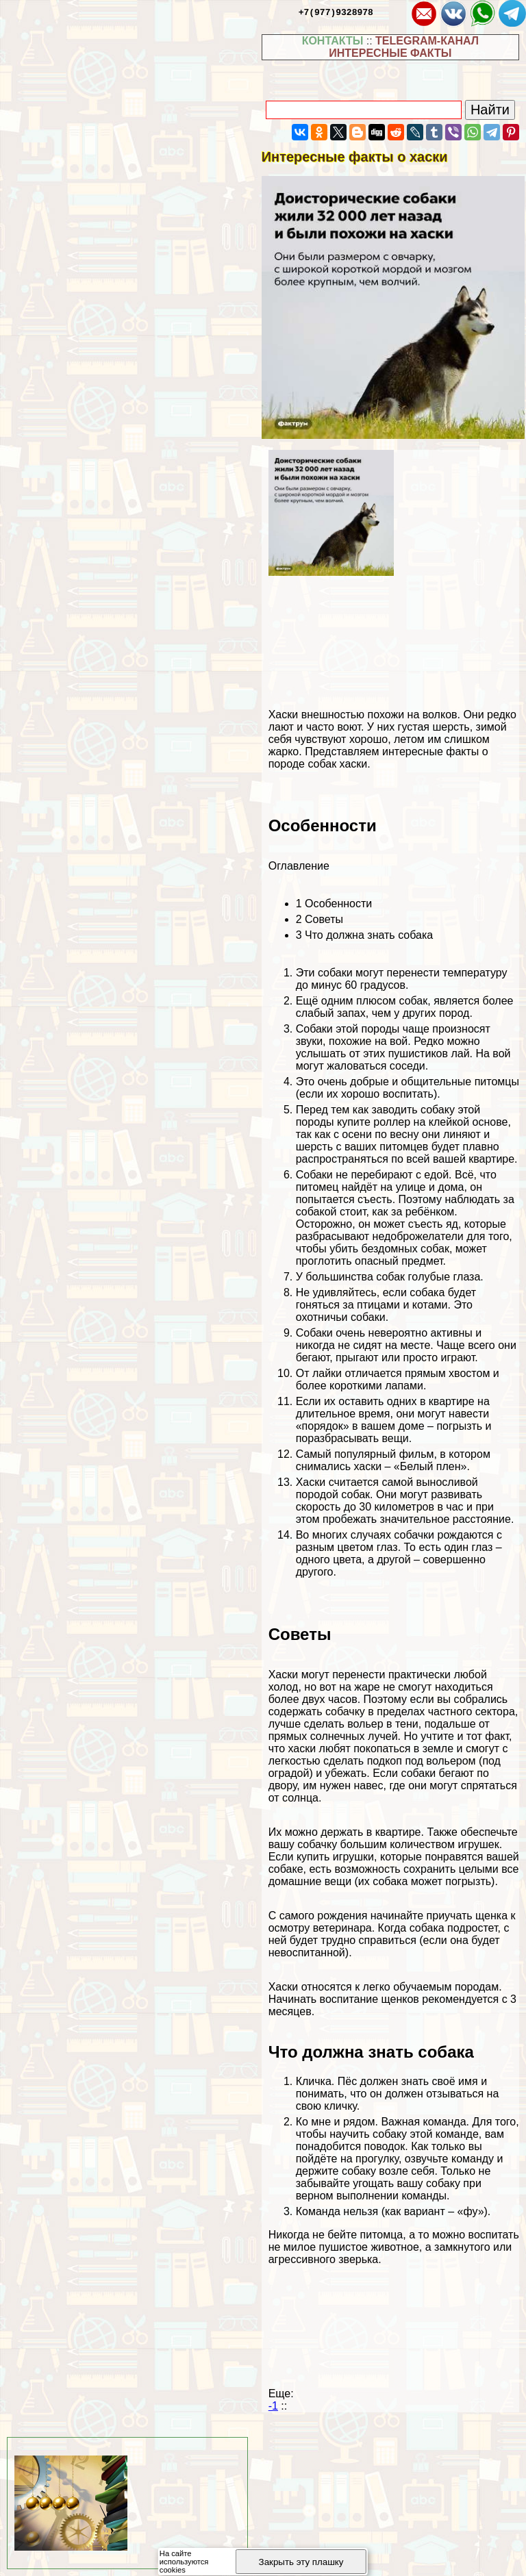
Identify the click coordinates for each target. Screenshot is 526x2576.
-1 (273, 2406)
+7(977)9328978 (336, 11)
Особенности (334, 903)
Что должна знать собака (364, 935)
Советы (319, 919)
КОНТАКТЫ (333, 41)
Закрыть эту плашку (301, 2562)
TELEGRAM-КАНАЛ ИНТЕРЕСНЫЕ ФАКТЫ (404, 47)
